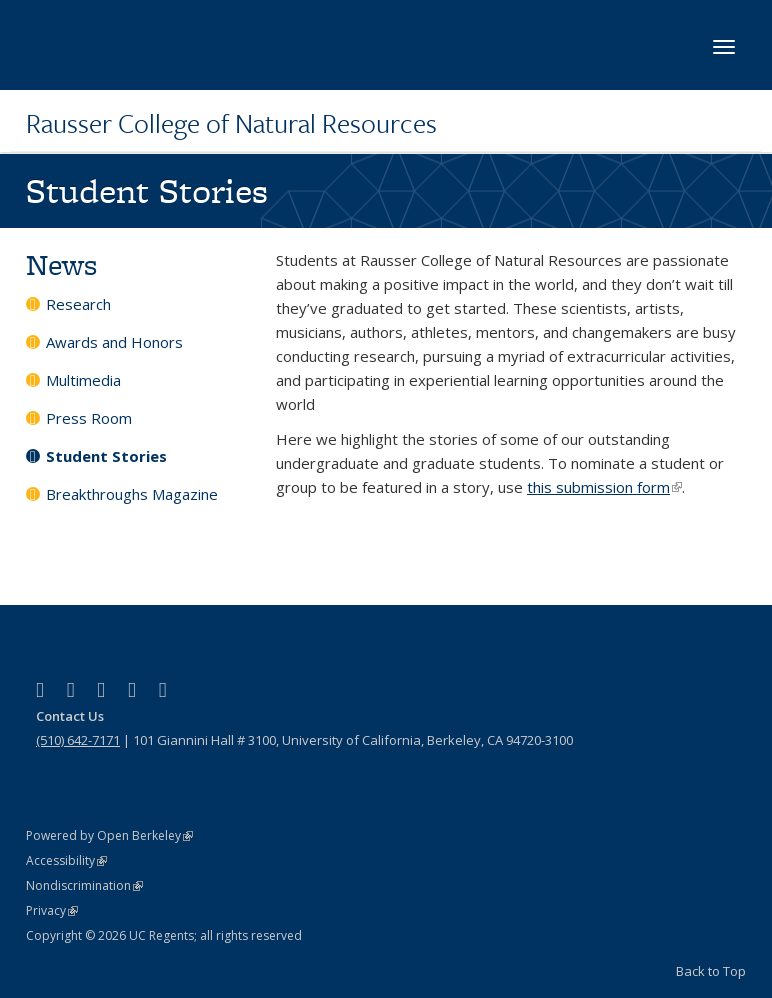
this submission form (604, 487)
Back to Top (711, 971)
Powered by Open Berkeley (109, 835)
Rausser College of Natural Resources (231, 123)
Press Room (89, 418)
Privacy (52, 910)
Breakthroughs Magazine (132, 494)
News (61, 264)
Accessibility (66, 860)
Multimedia (83, 380)
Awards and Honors (114, 342)
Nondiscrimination (84, 885)
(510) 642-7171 (78, 740)
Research (78, 304)
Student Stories (106, 456)
